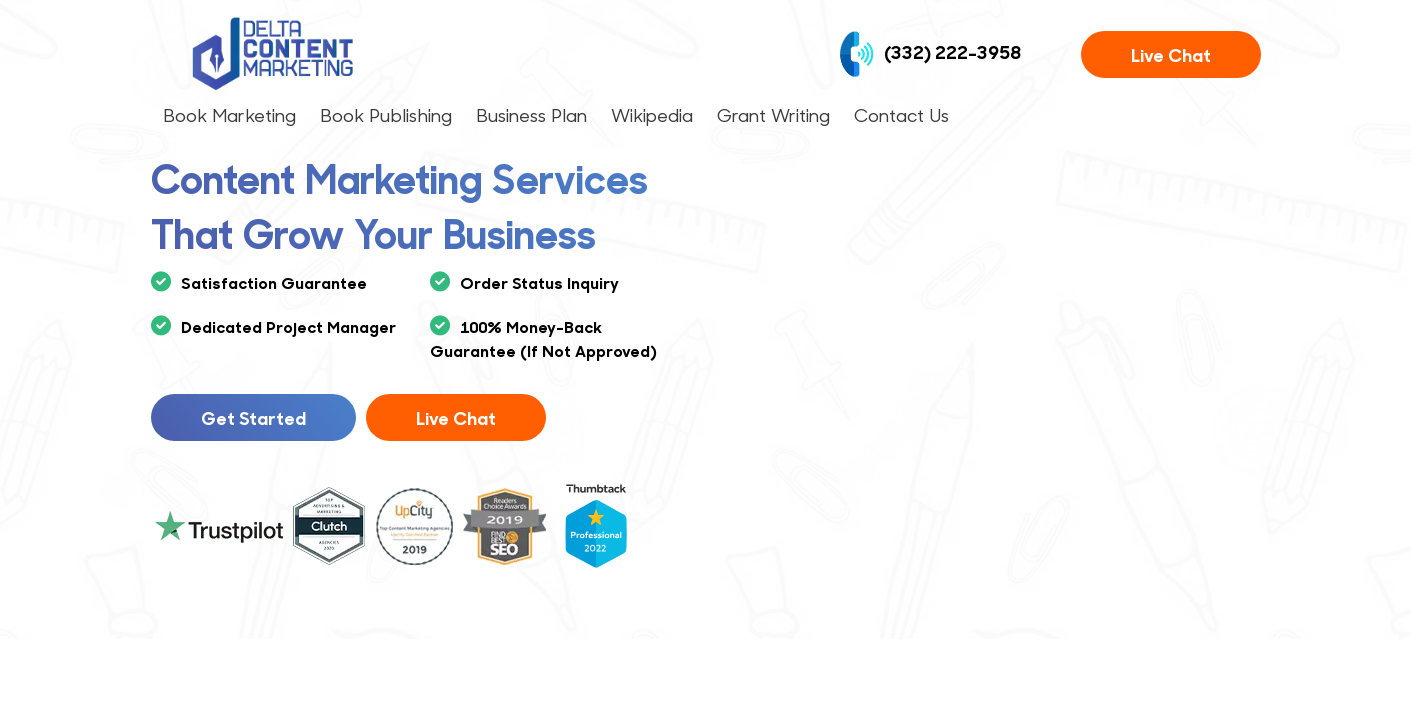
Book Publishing (386, 115)
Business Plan (531, 115)
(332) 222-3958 (930, 54)
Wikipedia (652, 115)
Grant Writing (773, 115)
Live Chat (1171, 54)
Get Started (253, 417)
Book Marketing (229, 115)
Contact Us (901, 115)
